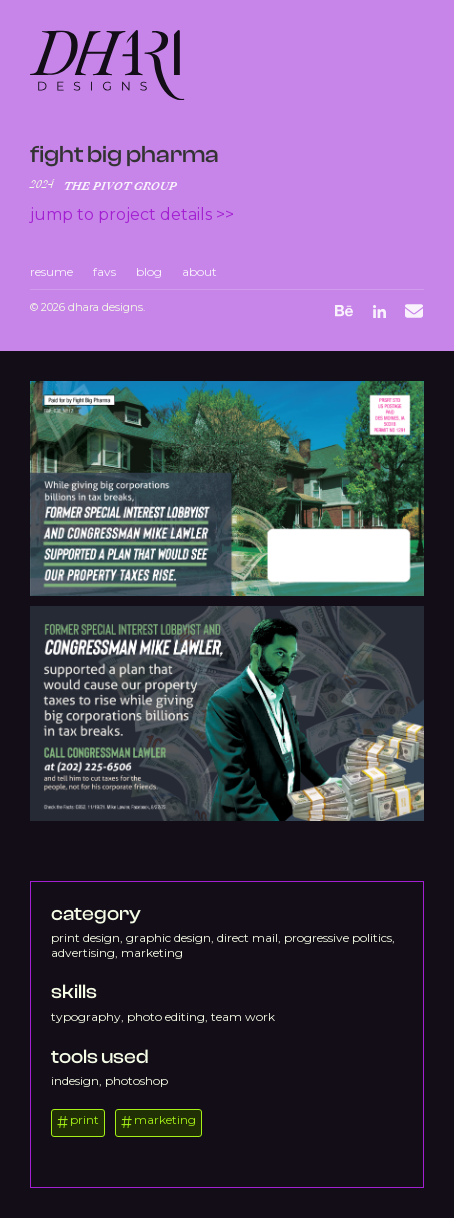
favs (104, 272)
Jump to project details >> (132, 214)
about (199, 272)
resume (51, 272)
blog (149, 272)
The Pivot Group (120, 185)
